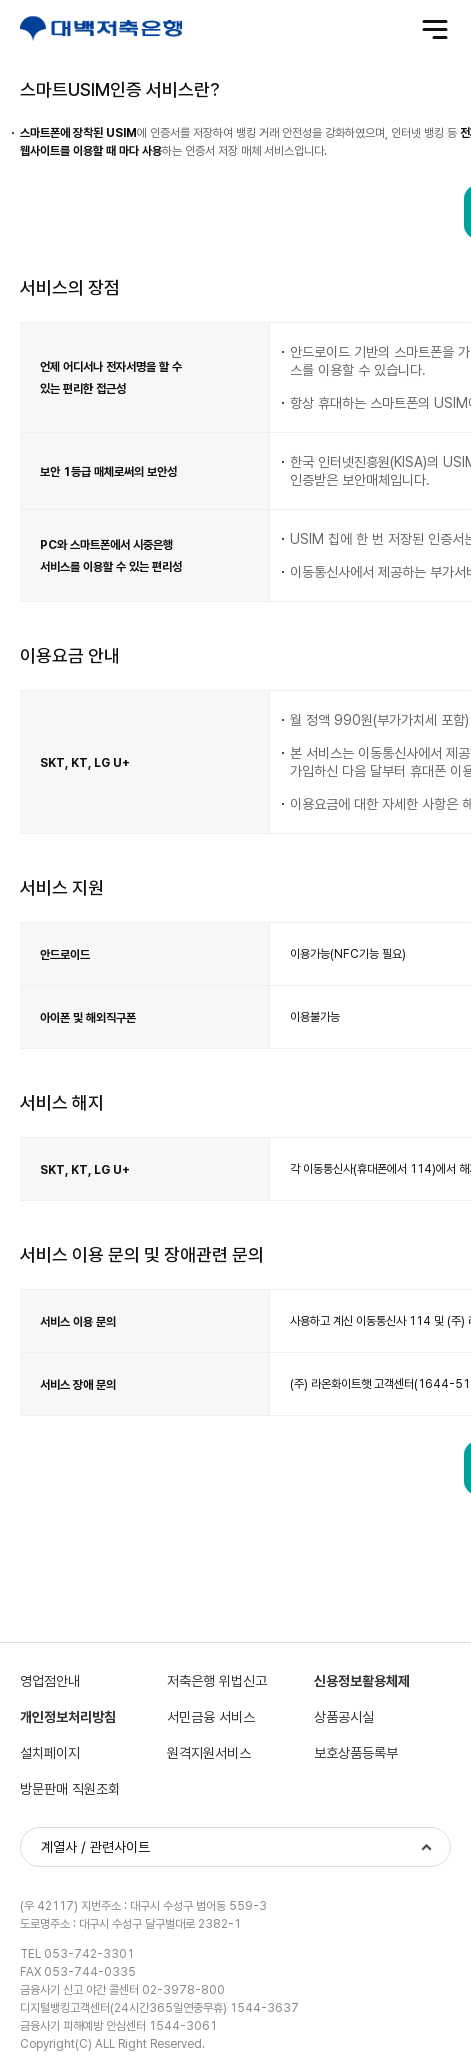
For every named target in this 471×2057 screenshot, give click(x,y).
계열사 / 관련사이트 (95, 1848)
